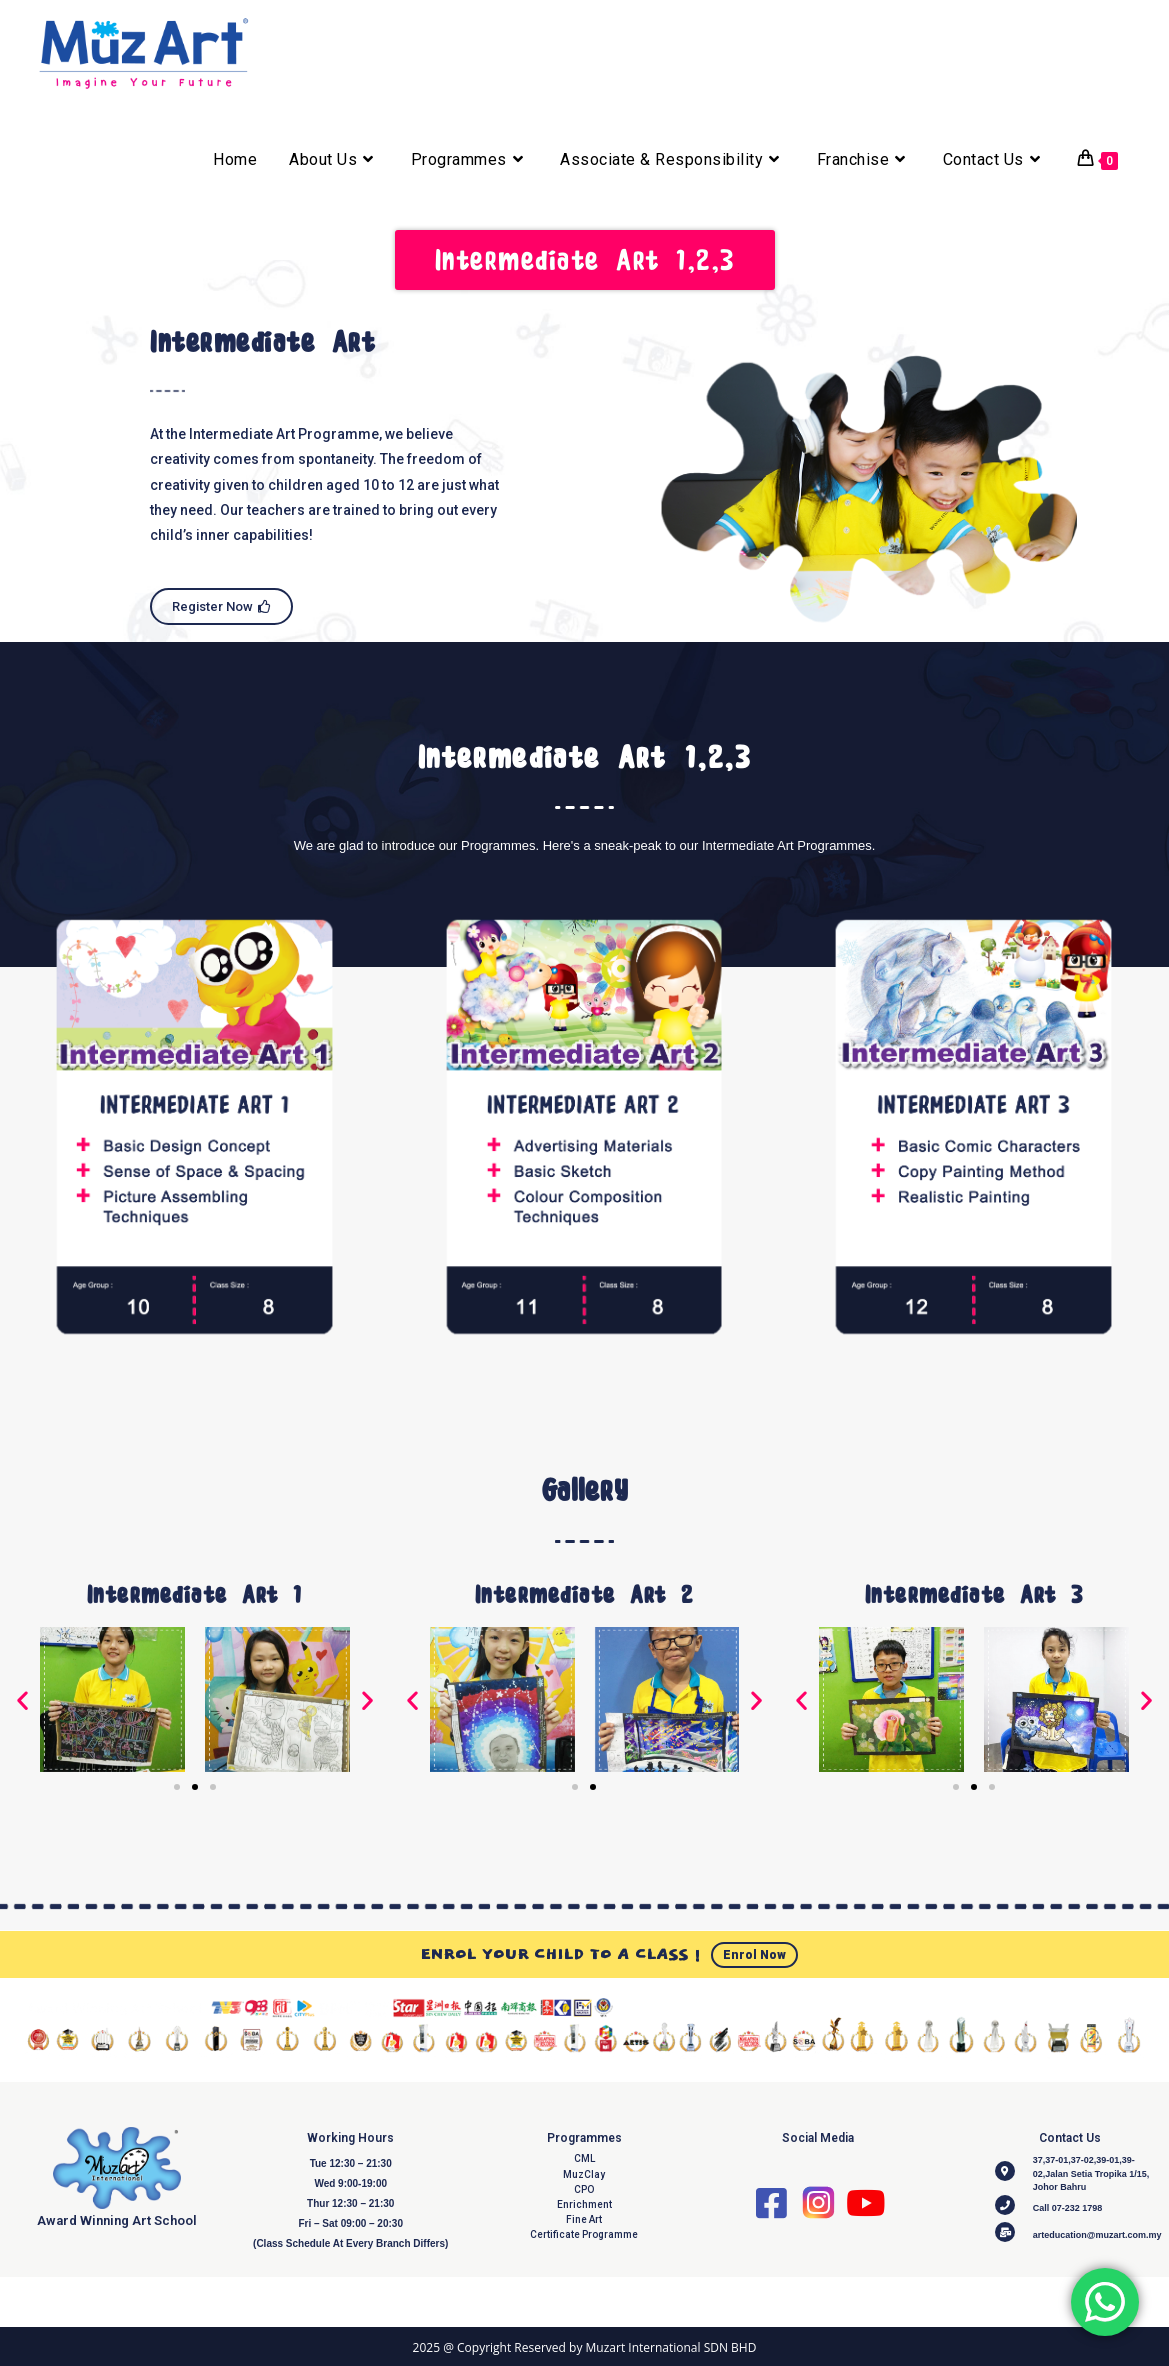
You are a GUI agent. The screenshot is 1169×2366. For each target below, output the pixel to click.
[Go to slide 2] (195, 1790)
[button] (22, 1702)
